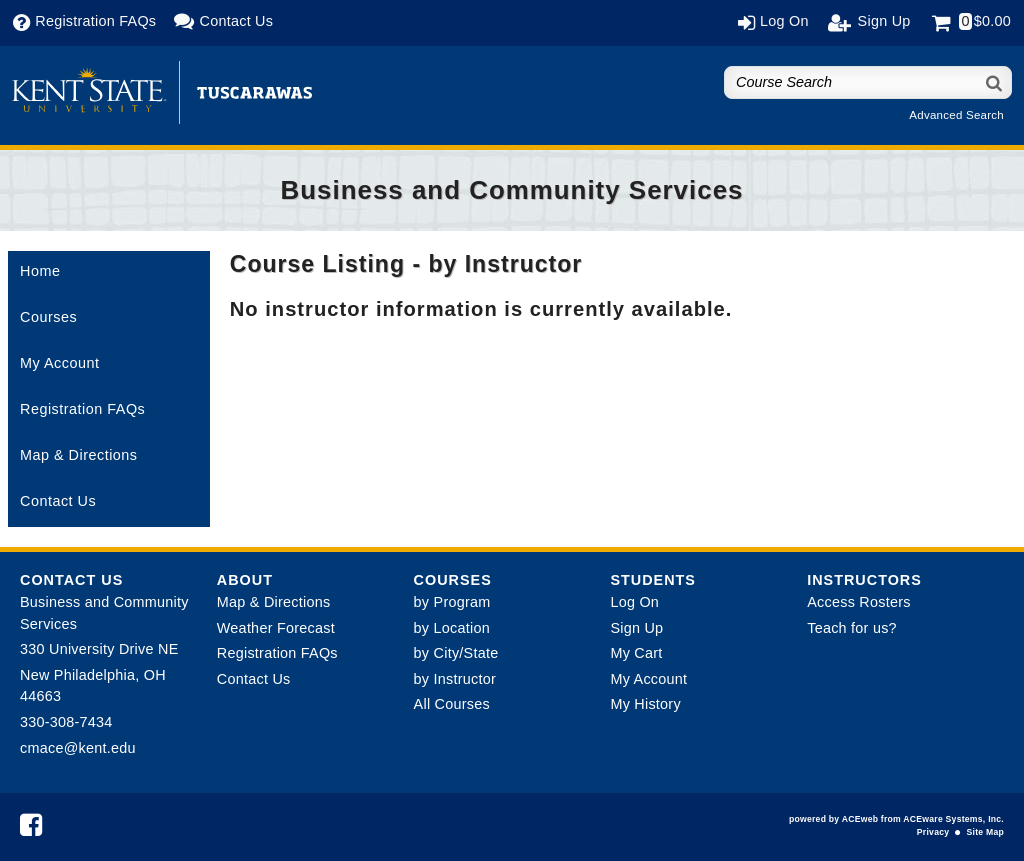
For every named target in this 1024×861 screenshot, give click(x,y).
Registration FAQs (82, 409)
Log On (634, 602)
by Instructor (455, 679)
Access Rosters (858, 602)
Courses (48, 317)
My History (645, 704)
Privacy (933, 832)
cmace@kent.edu (78, 748)
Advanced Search (956, 115)
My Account (59, 363)
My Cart (636, 653)
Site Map (985, 832)
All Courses (452, 704)
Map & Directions (79, 455)
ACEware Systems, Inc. (953, 819)
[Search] (995, 82)
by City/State (456, 653)
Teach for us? (852, 628)
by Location (452, 628)
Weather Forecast (276, 628)
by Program (452, 602)
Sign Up (636, 628)
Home (40, 271)
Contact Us (58, 501)
